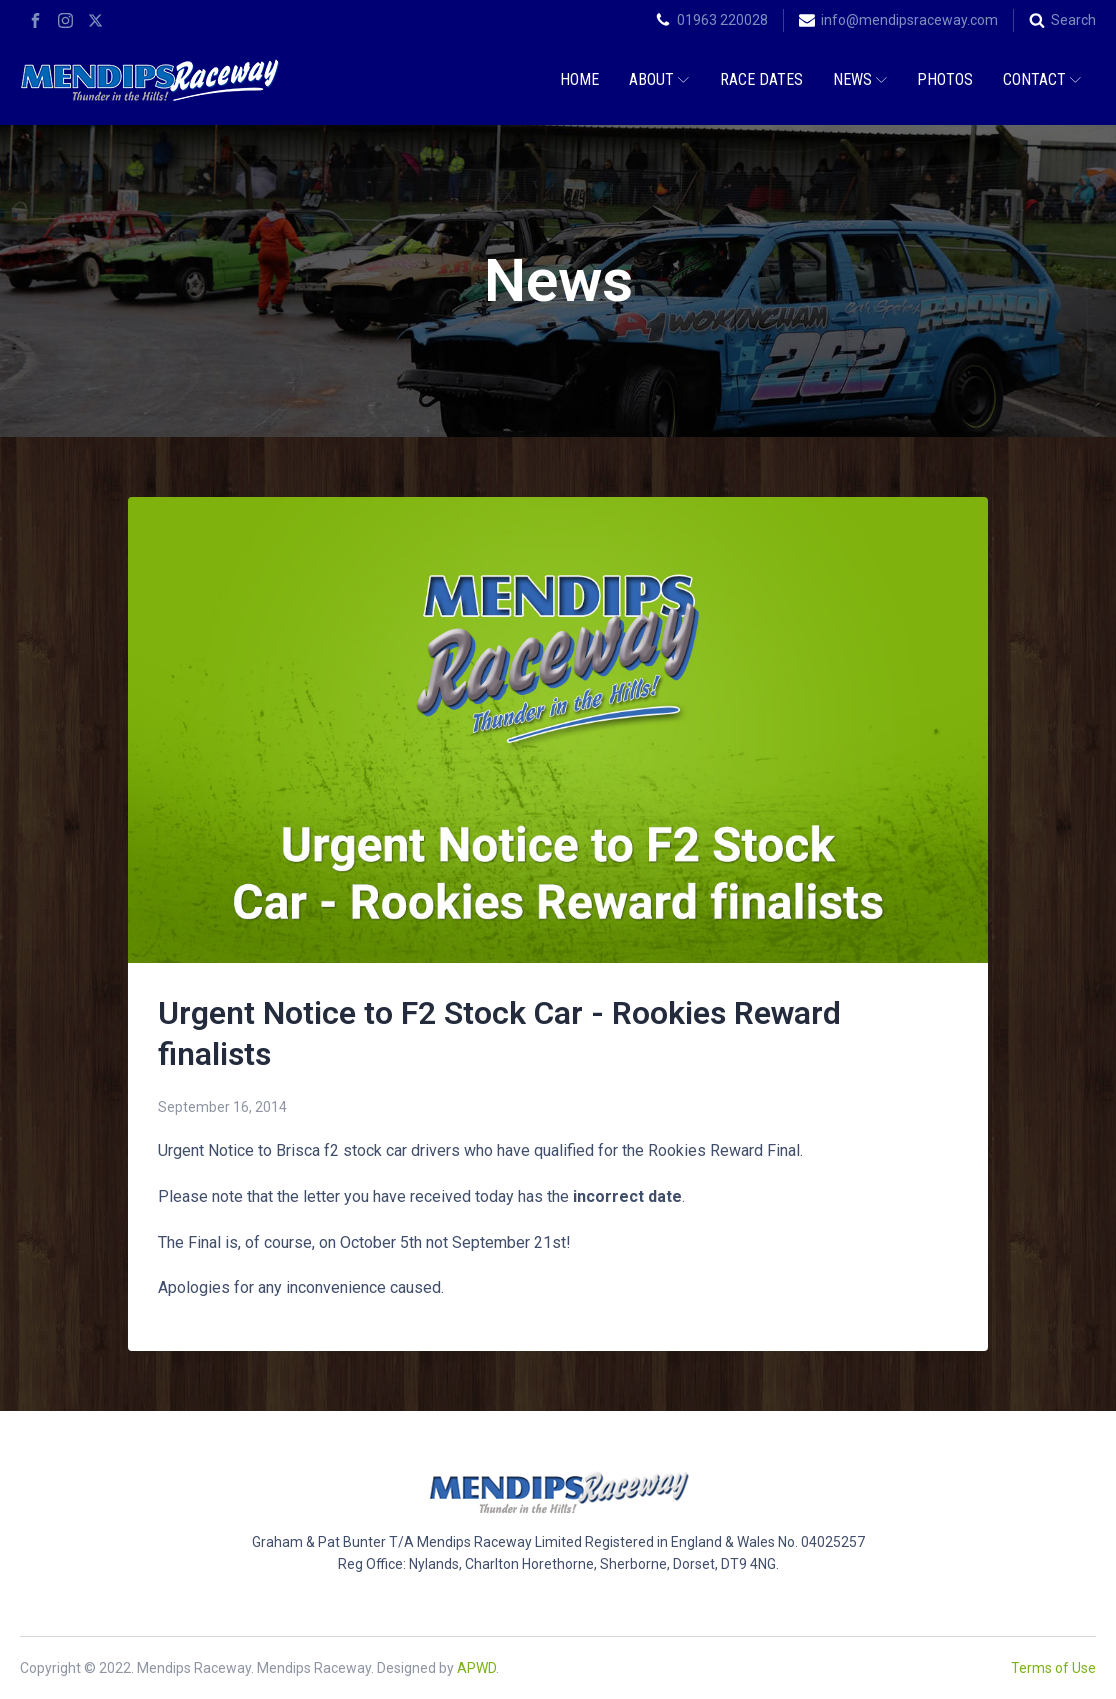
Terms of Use (1053, 1668)
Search (1073, 20)
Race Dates (761, 79)
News (860, 79)
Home (579, 79)
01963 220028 (722, 20)
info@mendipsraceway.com (909, 20)
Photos (945, 79)
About (659, 79)
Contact (1042, 79)
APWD (476, 1668)
